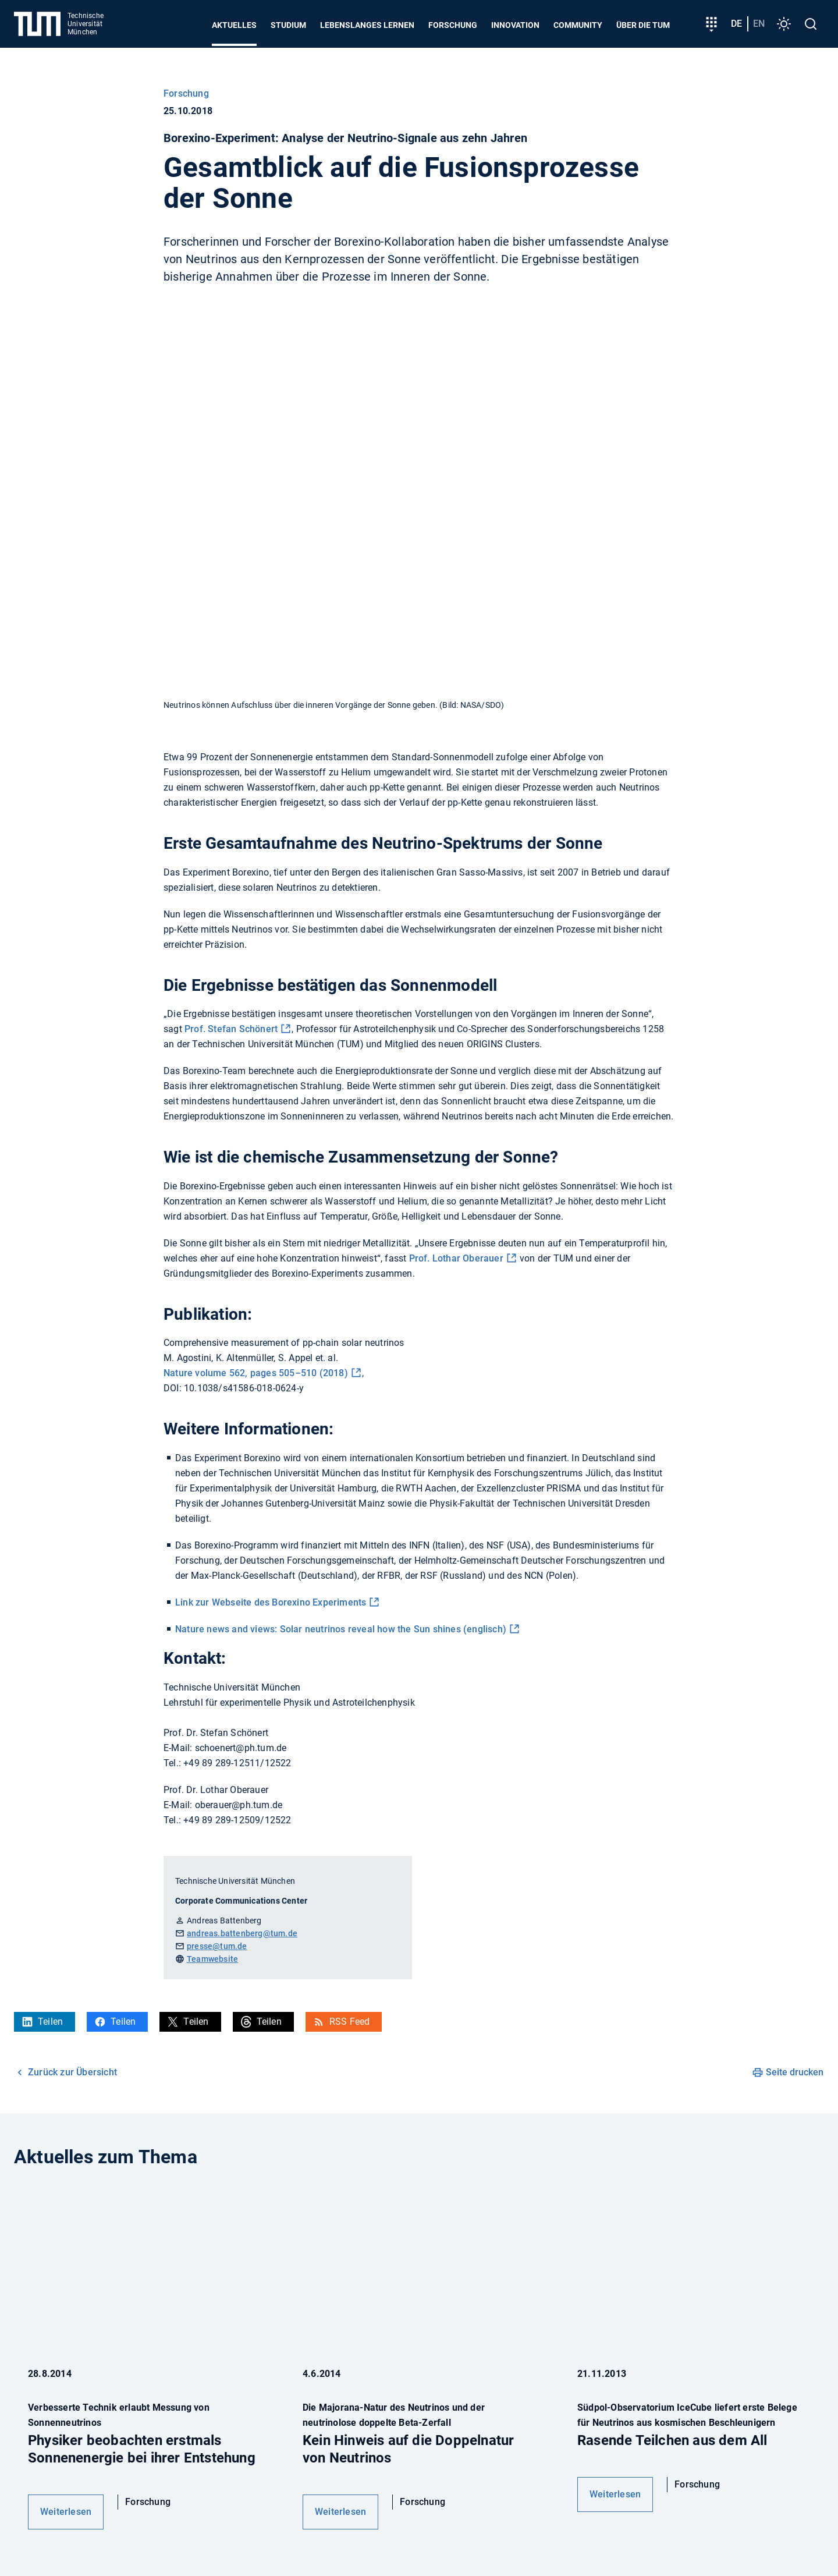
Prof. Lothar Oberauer (456, 1258)
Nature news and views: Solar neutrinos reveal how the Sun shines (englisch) (340, 1629)
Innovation (515, 25)
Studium (288, 25)
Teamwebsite (212, 1959)
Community (577, 25)
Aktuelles (234, 25)
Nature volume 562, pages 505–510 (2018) (256, 1373)
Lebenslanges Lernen (367, 25)
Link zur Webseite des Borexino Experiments (270, 1602)
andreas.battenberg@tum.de (242, 1933)
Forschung (452, 25)
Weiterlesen (65, 2511)
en (759, 23)
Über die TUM (643, 25)
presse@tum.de (217, 1946)
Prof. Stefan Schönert (231, 1028)
